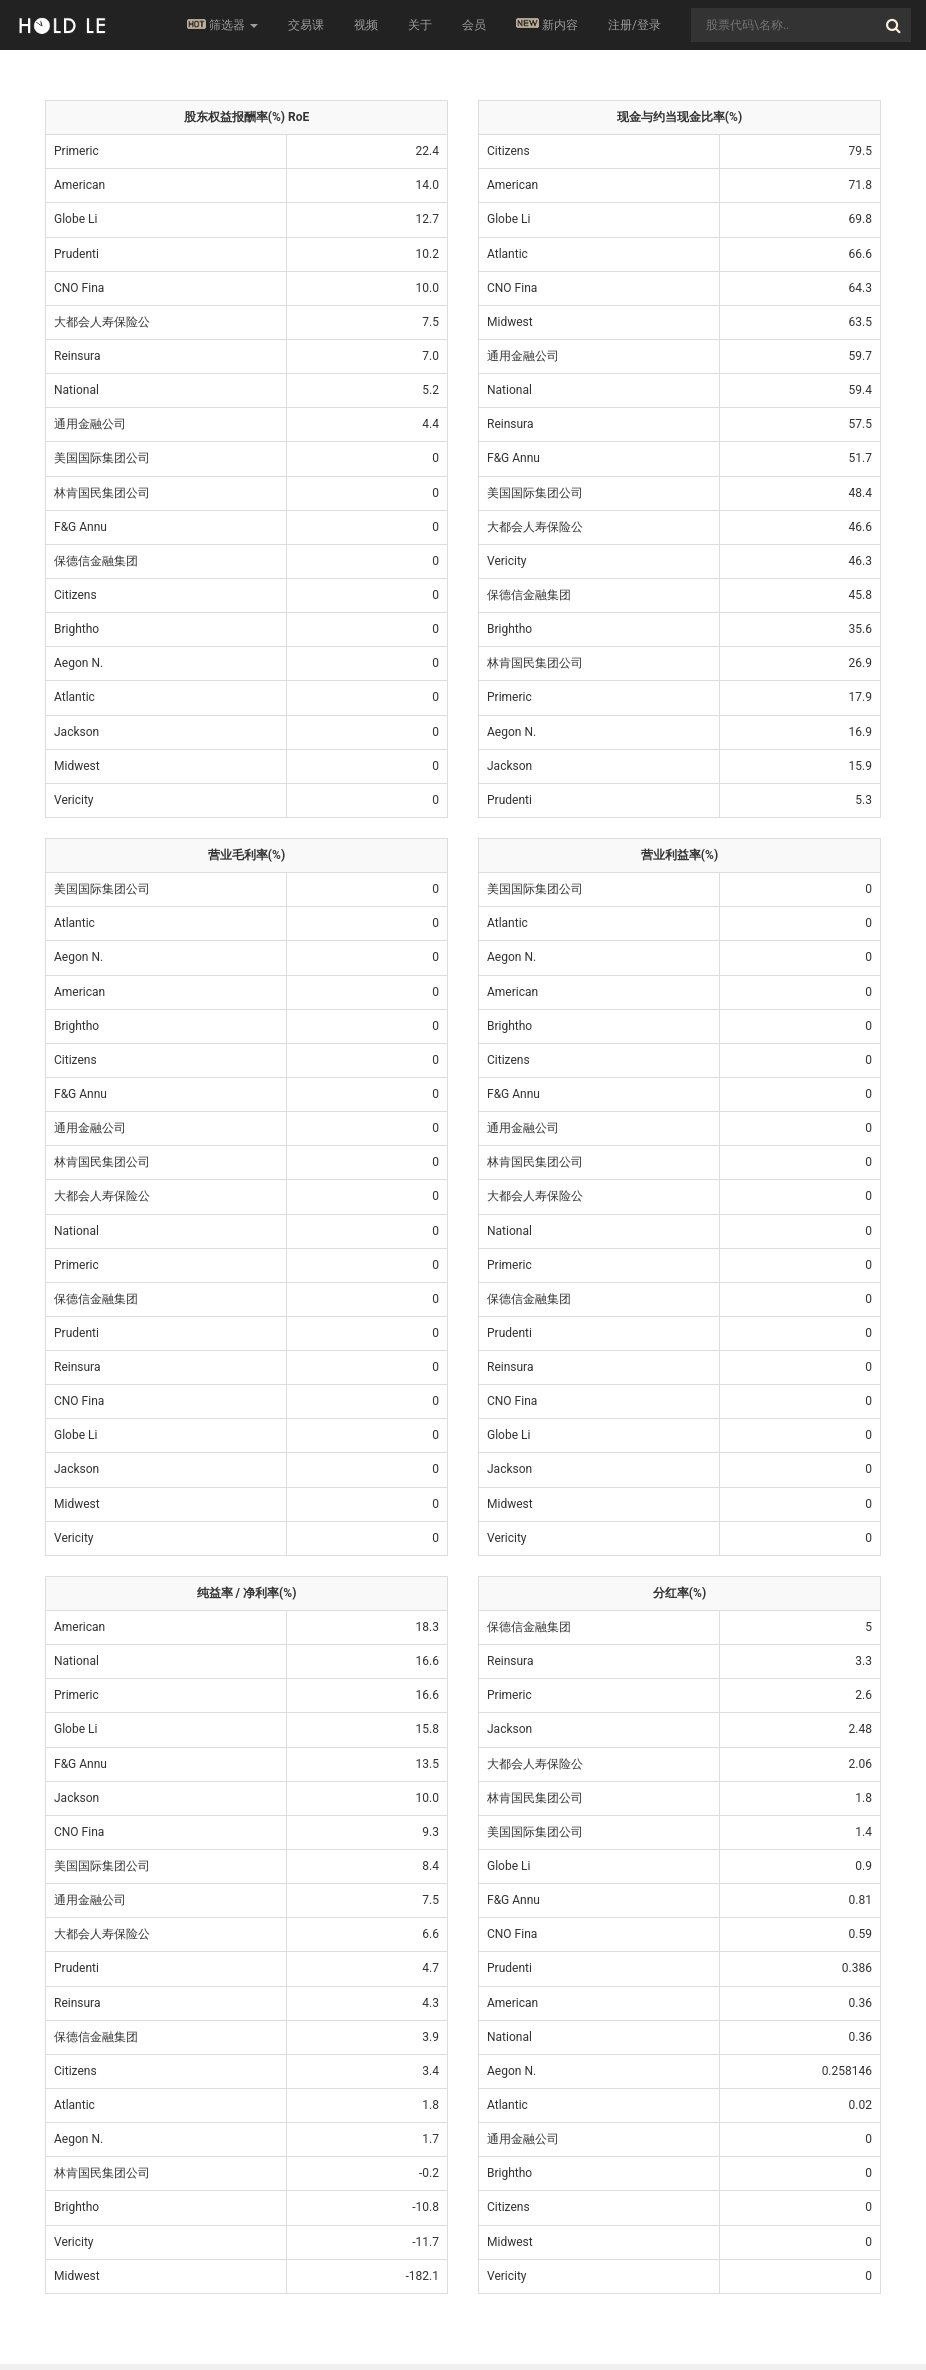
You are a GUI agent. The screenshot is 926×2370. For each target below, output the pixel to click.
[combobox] (801, 25)
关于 (420, 25)
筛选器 (222, 25)
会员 (474, 25)
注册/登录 (634, 25)
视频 (366, 25)
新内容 (547, 24)
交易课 (306, 25)
